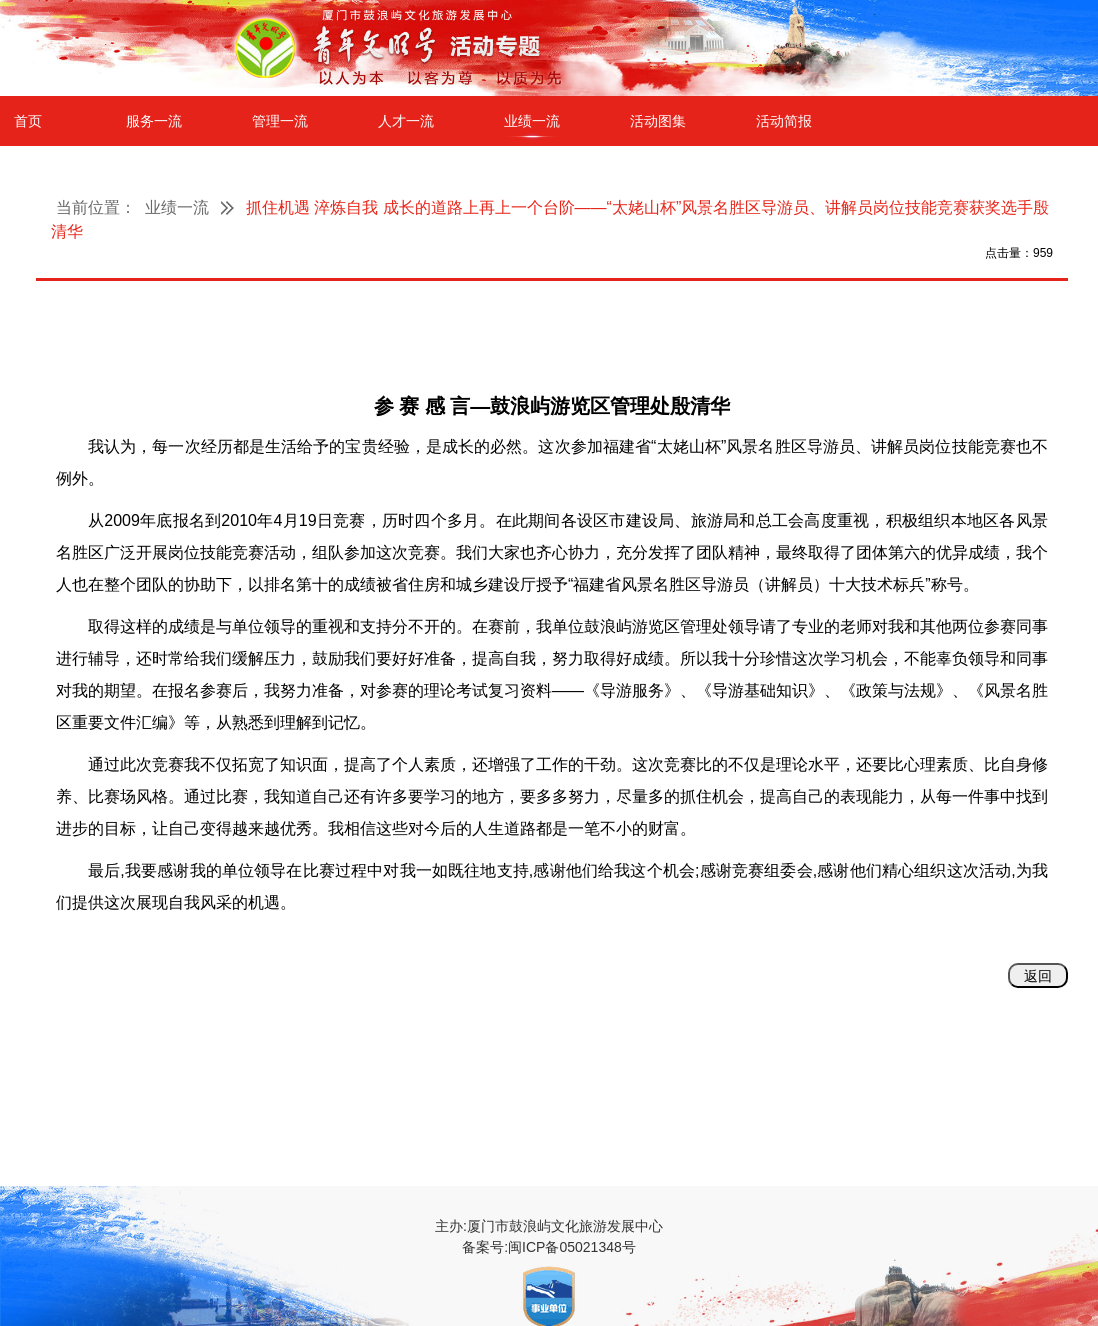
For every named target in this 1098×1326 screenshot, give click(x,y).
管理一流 (280, 121)
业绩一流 (532, 121)
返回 (1038, 976)
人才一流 (406, 121)
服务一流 (154, 121)
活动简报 (784, 121)
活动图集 (658, 121)
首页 (28, 121)
